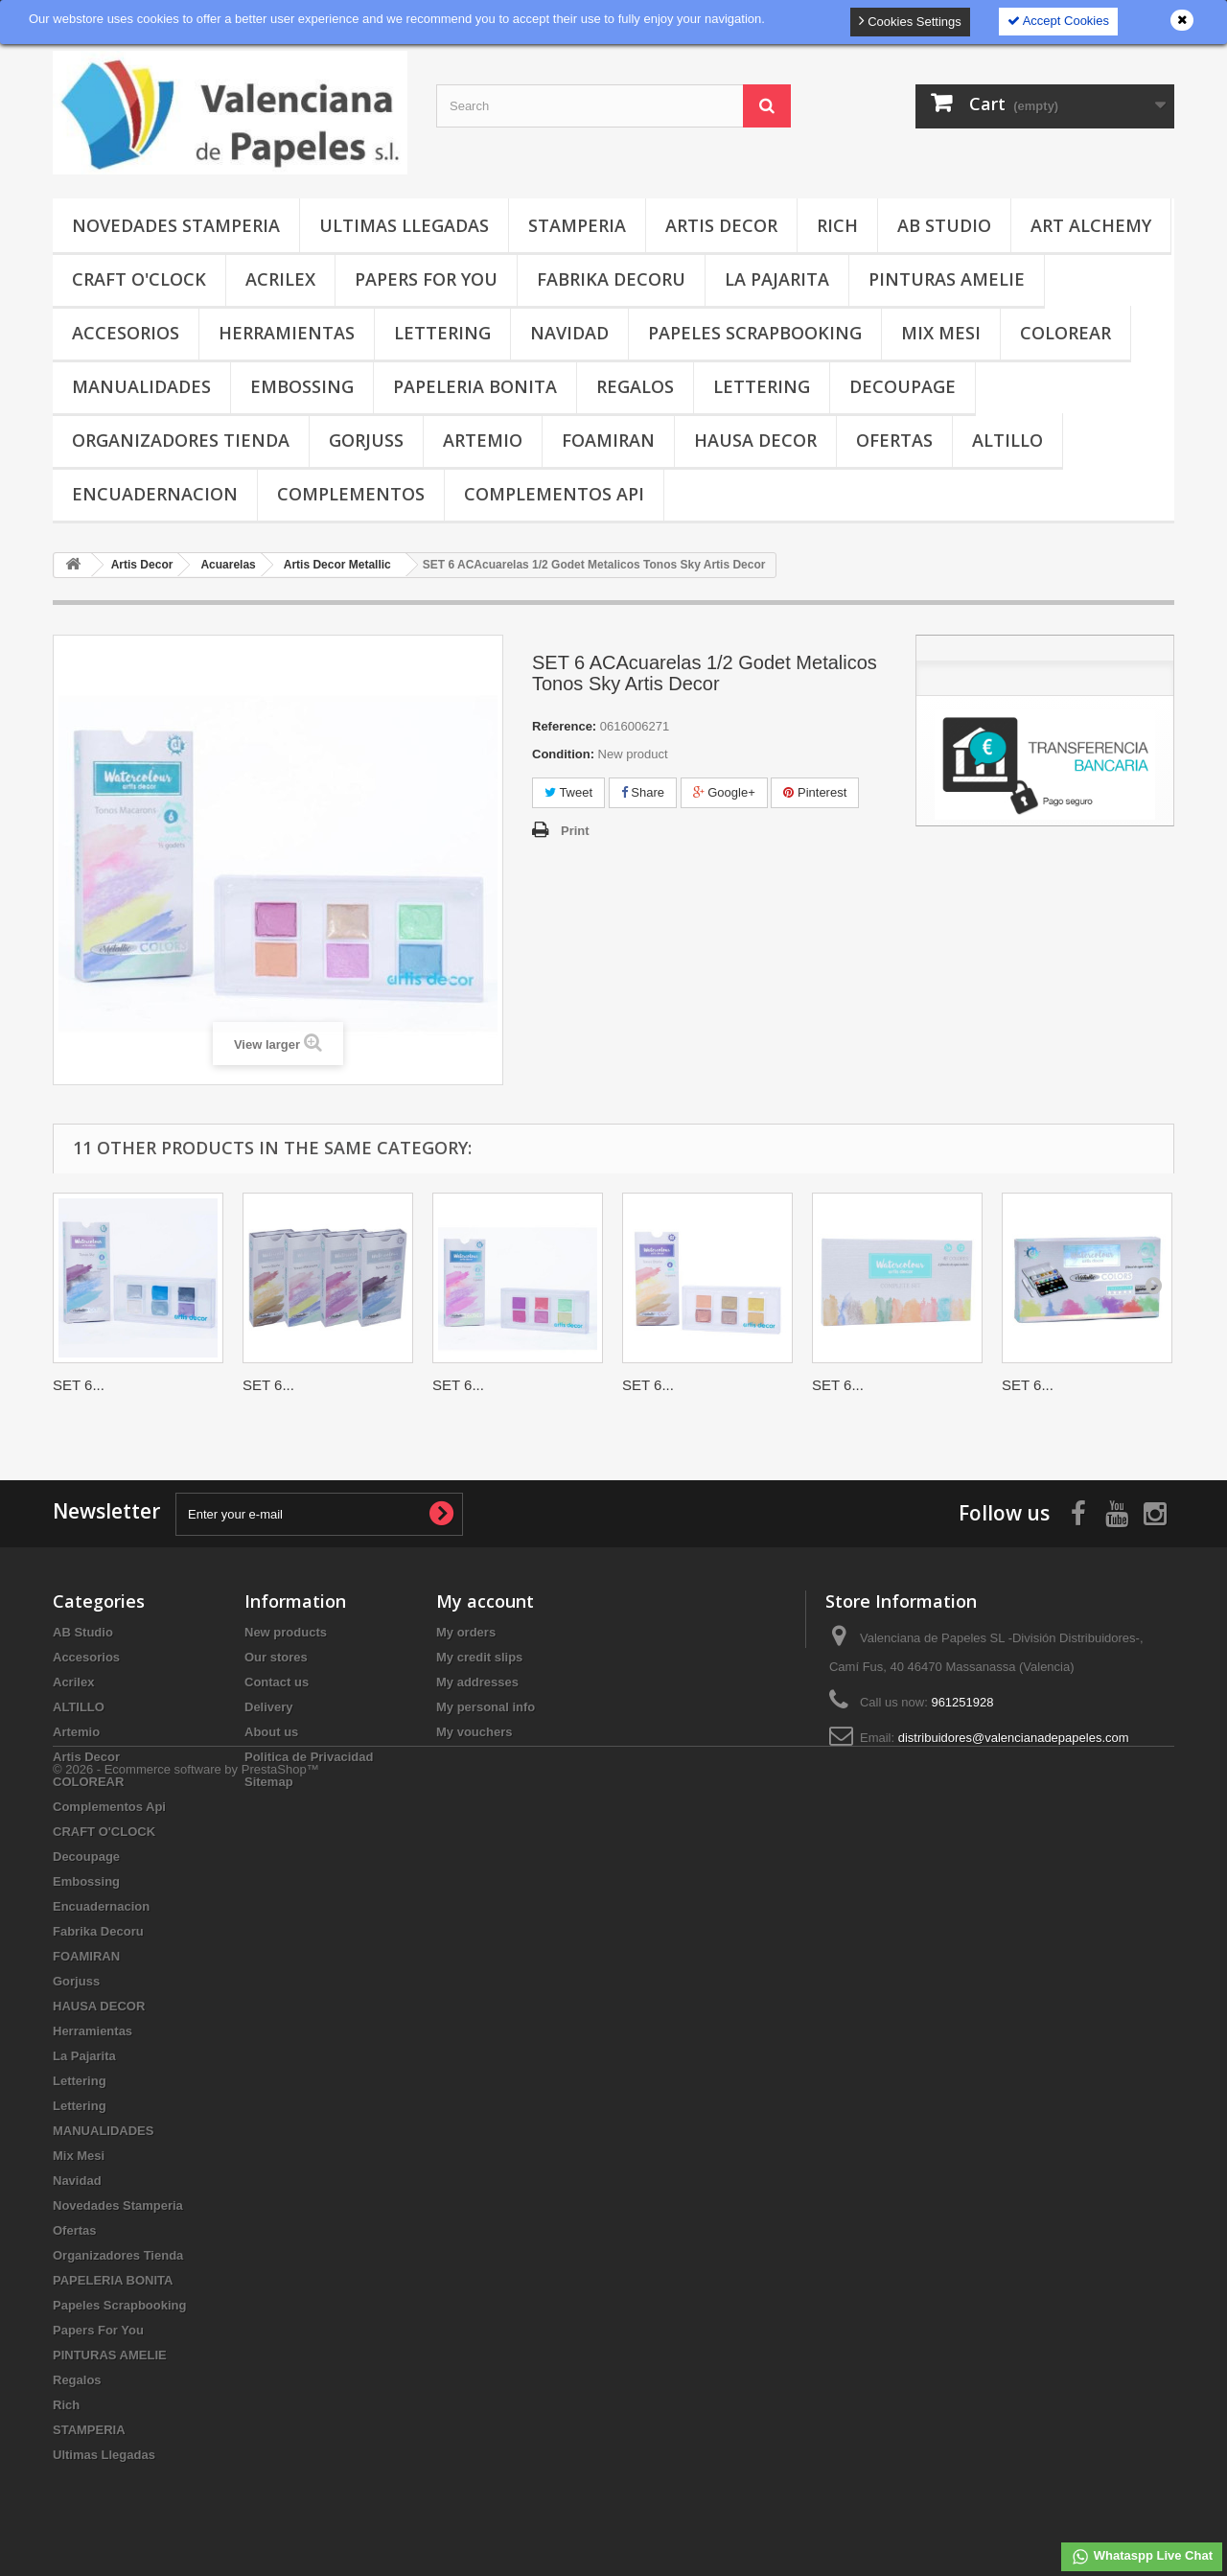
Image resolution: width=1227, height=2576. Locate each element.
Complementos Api (554, 493)
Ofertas (894, 440)
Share (642, 792)
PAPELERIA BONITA (475, 386)
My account (485, 1601)
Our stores (276, 1657)
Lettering (442, 332)
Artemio (482, 440)
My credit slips (479, 1657)
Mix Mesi (941, 332)
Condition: (563, 754)
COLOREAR (1065, 332)
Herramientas (287, 332)
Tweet (568, 792)
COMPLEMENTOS (351, 493)
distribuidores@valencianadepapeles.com (1013, 1737)
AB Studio (944, 225)
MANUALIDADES (141, 386)
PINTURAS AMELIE (946, 278)
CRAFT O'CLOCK (139, 278)
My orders (466, 1632)
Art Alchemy (1090, 225)
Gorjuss (366, 440)
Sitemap (268, 1782)
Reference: (564, 726)
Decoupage (902, 386)
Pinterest (814, 792)
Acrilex (280, 278)
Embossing (302, 386)
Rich (837, 225)
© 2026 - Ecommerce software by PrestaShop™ (186, 2524)
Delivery (268, 1707)
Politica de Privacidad (308, 1757)
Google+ (724, 792)
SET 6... (78, 1385)
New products (285, 1632)
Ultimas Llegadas (404, 225)
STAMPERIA (577, 225)
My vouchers (474, 1732)
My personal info (485, 1707)
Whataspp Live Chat (1142, 2556)
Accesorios (125, 332)
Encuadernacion (155, 493)
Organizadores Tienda (180, 440)
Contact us (276, 1682)
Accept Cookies (1058, 20)
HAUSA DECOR (755, 440)
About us (271, 1732)
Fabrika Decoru (611, 278)
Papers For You (426, 278)
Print (575, 831)
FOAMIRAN (608, 440)
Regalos (635, 386)
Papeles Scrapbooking (755, 332)
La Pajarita (777, 278)
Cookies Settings (910, 20)
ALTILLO (1007, 440)
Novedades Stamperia (176, 225)
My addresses (477, 1682)
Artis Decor (721, 225)
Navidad (569, 332)
